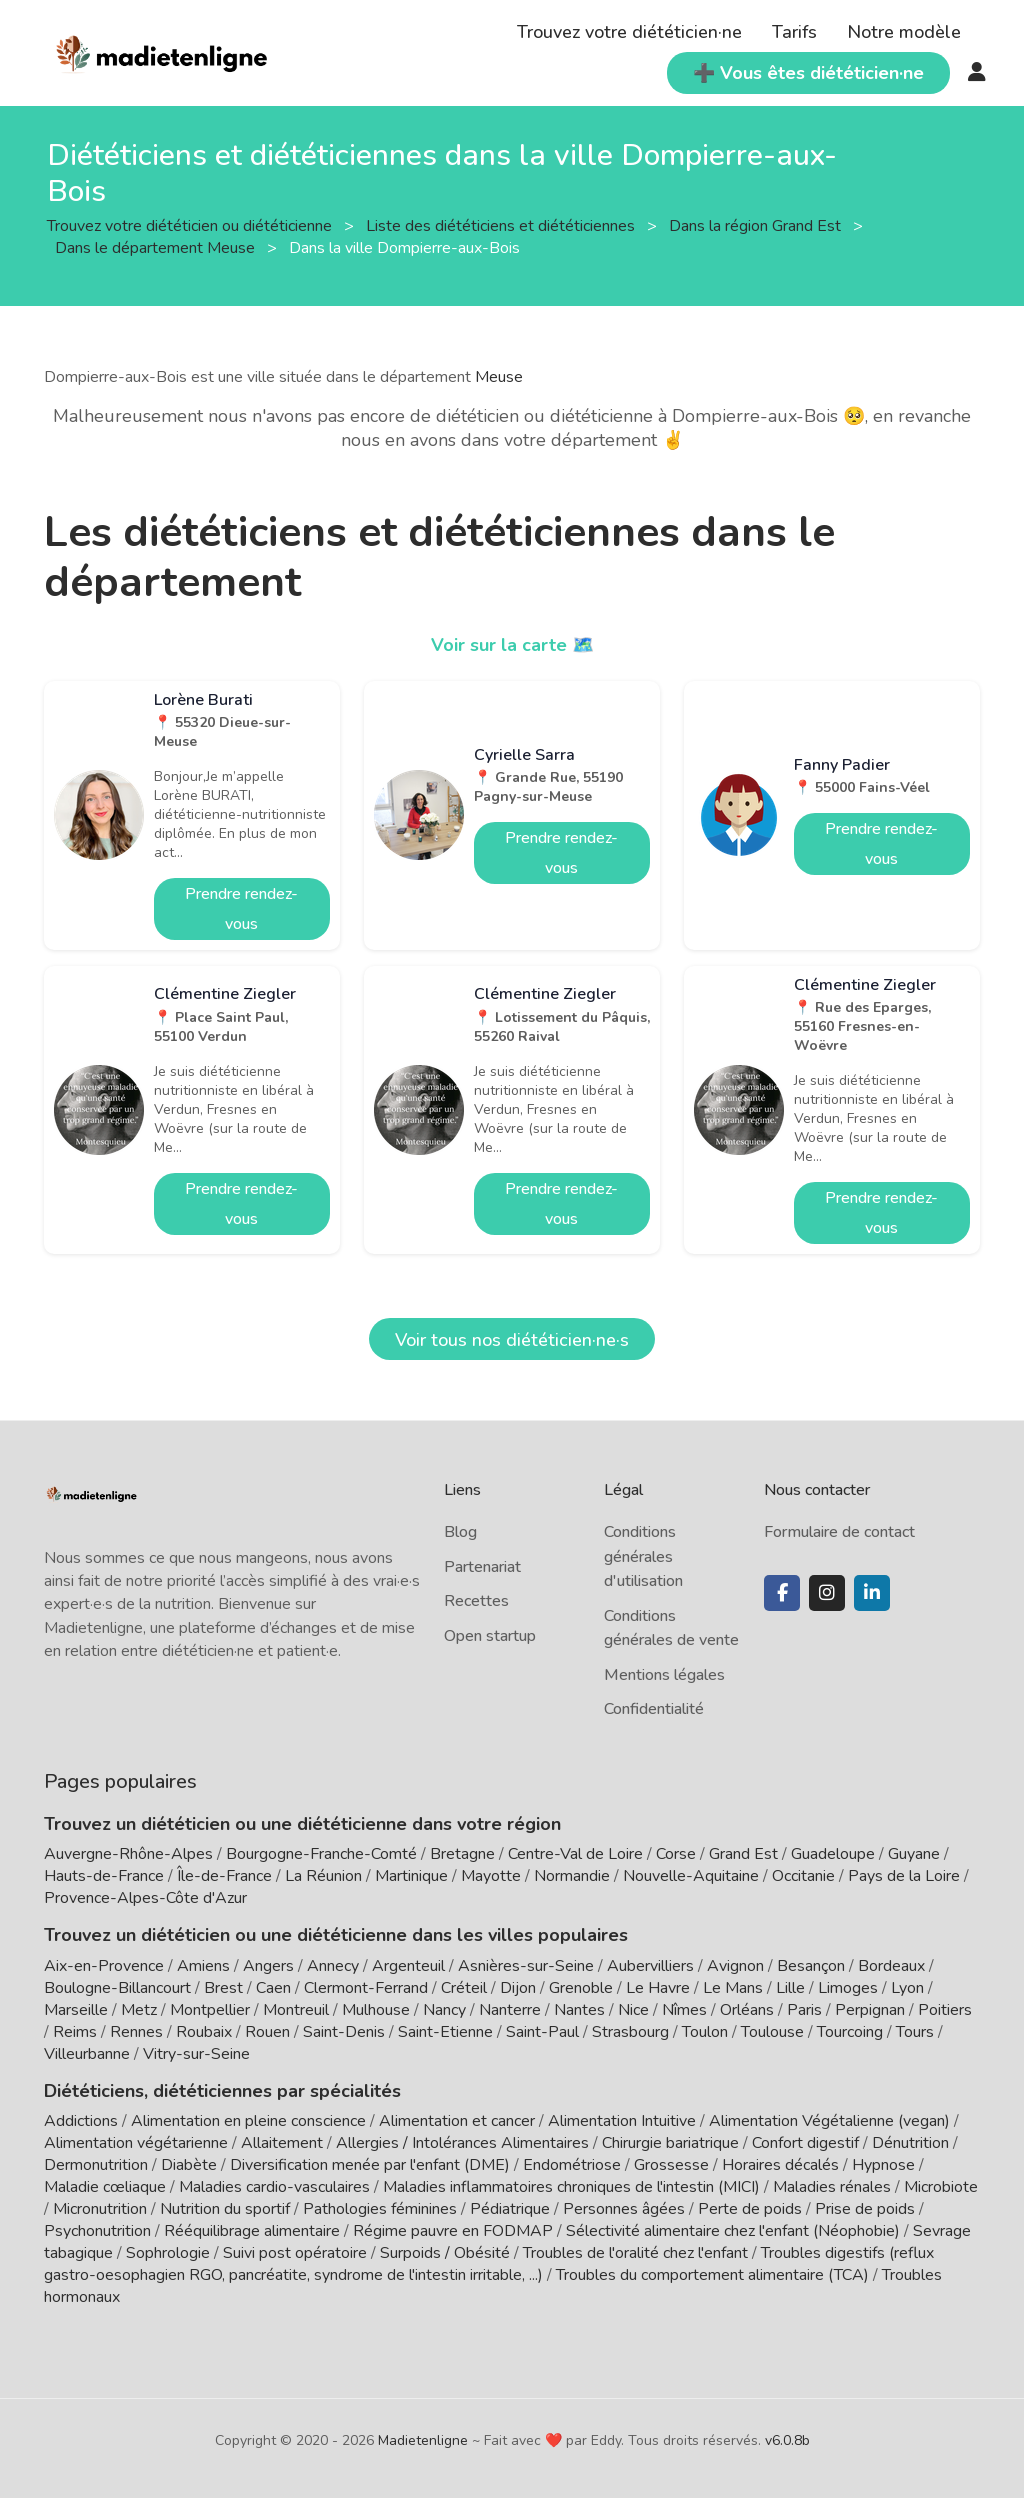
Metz (139, 2010)
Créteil (464, 1988)
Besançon (811, 1966)
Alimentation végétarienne (136, 2143)
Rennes (136, 2032)
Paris (804, 2010)
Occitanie (803, 1876)
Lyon (907, 1988)
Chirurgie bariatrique (670, 2143)
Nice (633, 2010)
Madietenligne (423, 2440)
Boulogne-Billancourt (117, 1988)
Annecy (333, 1966)
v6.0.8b (787, 2440)
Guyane (914, 1854)
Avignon (735, 1966)
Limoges (848, 1988)
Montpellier (210, 2010)
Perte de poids (750, 2209)
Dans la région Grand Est (757, 226)
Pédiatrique (510, 2209)
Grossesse (671, 2165)
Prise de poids (865, 2209)
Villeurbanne (87, 2054)
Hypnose (883, 2165)
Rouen (267, 2032)
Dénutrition (910, 2143)
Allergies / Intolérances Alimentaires (462, 2143)
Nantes (579, 2010)
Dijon (518, 1988)
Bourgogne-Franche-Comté (321, 1854)
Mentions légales (664, 1675)
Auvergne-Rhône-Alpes (128, 1854)
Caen (273, 1988)
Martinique (411, 1876)
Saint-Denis (344, 2032)
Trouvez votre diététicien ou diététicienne (191, 226)
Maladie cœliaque (105, 2187)
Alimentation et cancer (457, 2121)
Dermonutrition (98, 2165)
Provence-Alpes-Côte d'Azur (145, 1898)
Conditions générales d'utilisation (643, 1556)
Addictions (81, 2121)
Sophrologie (168, 2253)
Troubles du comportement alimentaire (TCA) (712, 2275)
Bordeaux (891, 1966)
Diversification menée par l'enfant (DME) (372, 2165)
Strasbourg (630, 2032)
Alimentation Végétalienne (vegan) (829, 2121)
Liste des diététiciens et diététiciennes (502, 226)
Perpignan (870, 2010)
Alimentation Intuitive (622, 2121)
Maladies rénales (832, 2187)
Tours (915, 2032)
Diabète (189, 2165)
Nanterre (510, 2010)
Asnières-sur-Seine (526, 1966)
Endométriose (572, 2165)
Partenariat (482, 1567)
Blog (460, 1532)
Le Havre (658, 1988)
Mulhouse (376, 2010)
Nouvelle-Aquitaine (691, 1876)
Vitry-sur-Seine (196, 2054)
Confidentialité (654, 1709)
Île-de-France (224, 1876)
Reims (75, 2032)
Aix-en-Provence (104, 1966)
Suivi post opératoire (295, 2253)
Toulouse (772, 2032)
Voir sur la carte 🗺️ (512, 645)
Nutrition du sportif (225, 2209)
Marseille (76, 2010)
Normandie (572, 1876)
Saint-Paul (542, 2032)
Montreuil (296, 2010)
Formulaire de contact (839, 1532)
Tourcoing (850, 2032)
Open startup (490, 1636)
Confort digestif (805, 2143)
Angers (268, 1966)
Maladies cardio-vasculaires (274, 2187)
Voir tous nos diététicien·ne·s (512, 1340)
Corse (676, 1854)
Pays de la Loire (904, 1876)
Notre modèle (904, 32)
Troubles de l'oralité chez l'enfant (635, 2253)
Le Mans (733, 1988)
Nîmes (684, 2010)
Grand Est (743, 1854)
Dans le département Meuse (157, 248)
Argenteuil (408, 1966)
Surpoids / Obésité (445, 2253)
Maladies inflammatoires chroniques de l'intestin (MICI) (571, 2187)
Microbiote (941, 2187)
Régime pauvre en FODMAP (453, 2231)
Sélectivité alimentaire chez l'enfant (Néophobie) (733, 2231)
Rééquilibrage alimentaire (252, 2231)
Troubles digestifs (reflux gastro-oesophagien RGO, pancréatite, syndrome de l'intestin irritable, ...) (489, 2264)
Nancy (444, 2010)
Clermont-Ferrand (366, 1988)
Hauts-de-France (104, 1876)
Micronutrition (100, 2209)
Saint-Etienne (445, 2032)
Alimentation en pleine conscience (248, 2121)
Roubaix (204, 2032)
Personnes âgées (624, 2209)
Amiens (203, 1966)
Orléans (747, 2010)
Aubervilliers (650, 1966)
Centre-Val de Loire (575, 1854)
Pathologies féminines (380, 2209)
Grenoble (581, 1988)
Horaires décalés (780, 2165)
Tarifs (794, 32)
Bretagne (462, 1854)
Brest (223, 1988)
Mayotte (491, 1876)
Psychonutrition (97, 2231)
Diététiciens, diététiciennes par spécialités (222, 2091)
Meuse (499, 377)
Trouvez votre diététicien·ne (629, 32)
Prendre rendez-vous (241, 909)
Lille (790, 1988)
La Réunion (323, 1876)
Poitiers (945, 2010)
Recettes (476, 1601)
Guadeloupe (833, 1854)
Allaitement (282, 2143)
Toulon (705, 2032)
